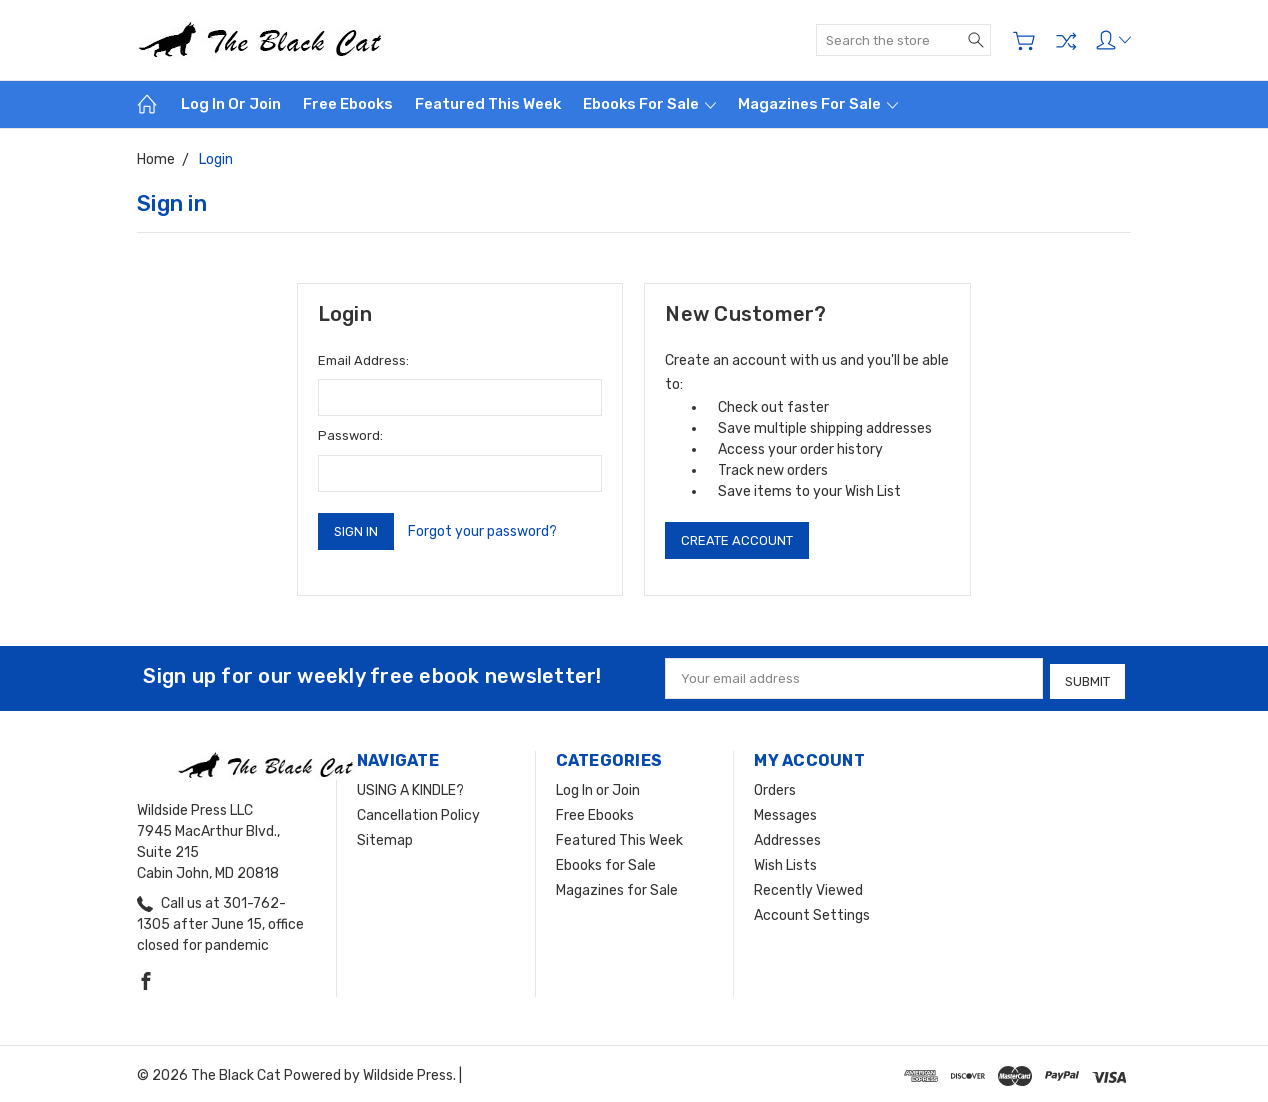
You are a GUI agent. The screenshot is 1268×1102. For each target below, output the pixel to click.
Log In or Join (231, 104)
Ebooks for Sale (649, 104)
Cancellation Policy (418, 811)
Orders (775, 786)
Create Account (737, 540)
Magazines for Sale (818, 104)
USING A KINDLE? (410, 786)
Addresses (787, 836)
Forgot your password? (482, 531)
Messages (785, 811)
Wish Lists (785, 861)
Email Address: (363, 360)
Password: (350, 435)
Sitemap (385, 836)
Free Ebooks (348, 104)
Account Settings (812, 911)
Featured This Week (488, 104)
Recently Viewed (808, 886)
